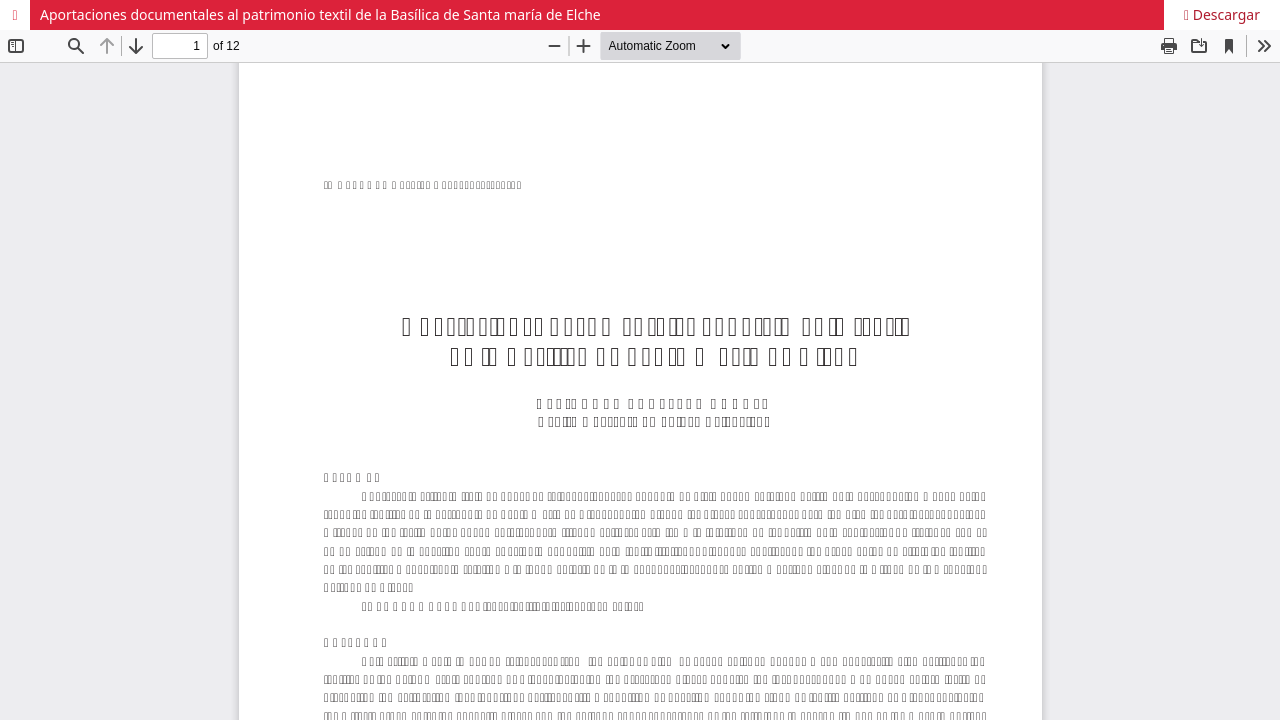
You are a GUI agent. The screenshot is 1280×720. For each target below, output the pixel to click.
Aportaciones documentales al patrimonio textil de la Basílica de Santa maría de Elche (320, 14)
